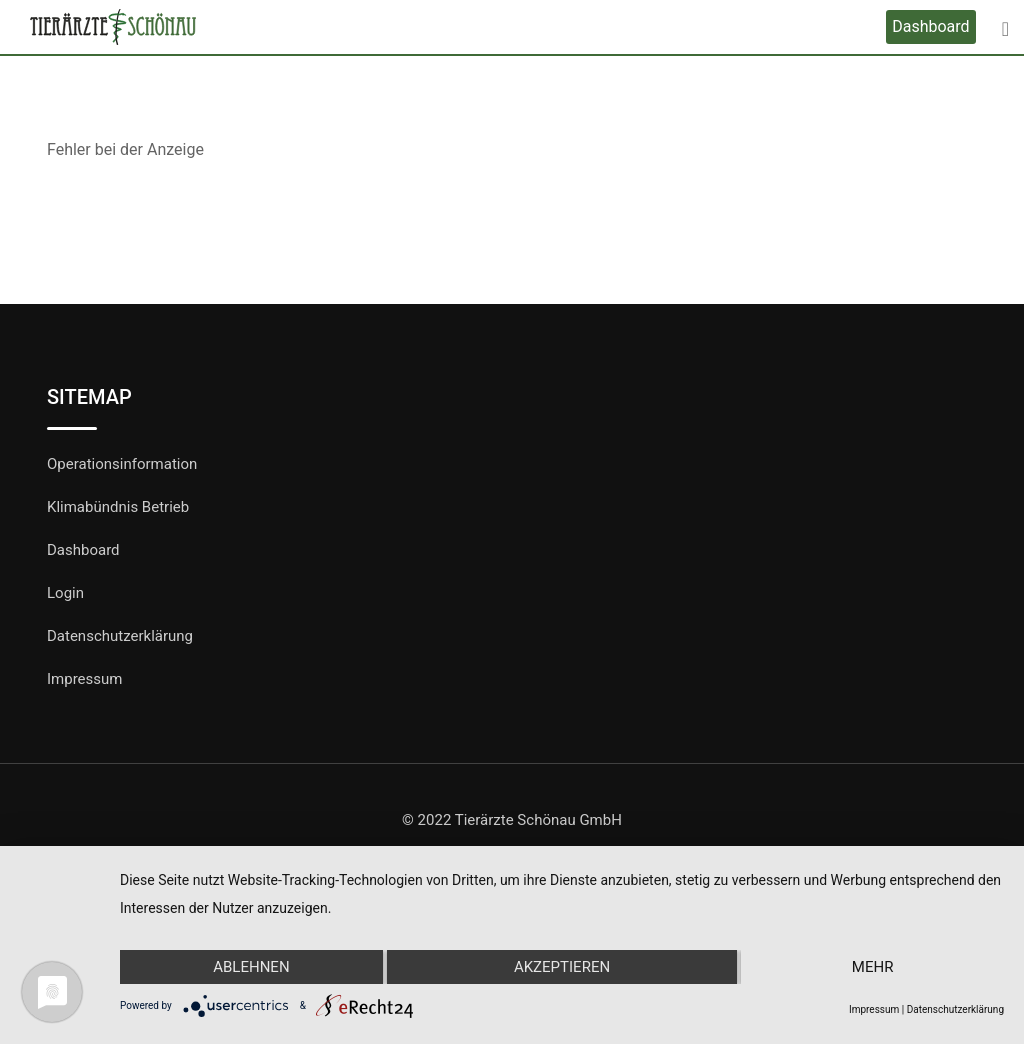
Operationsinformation (122, 464)
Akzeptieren (562, 967)
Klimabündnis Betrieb (118, 507)
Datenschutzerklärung (120, 636)
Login (65, 593)
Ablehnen (251, 967)
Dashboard (930, 26)
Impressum (84, 679)
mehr (873, 967)
